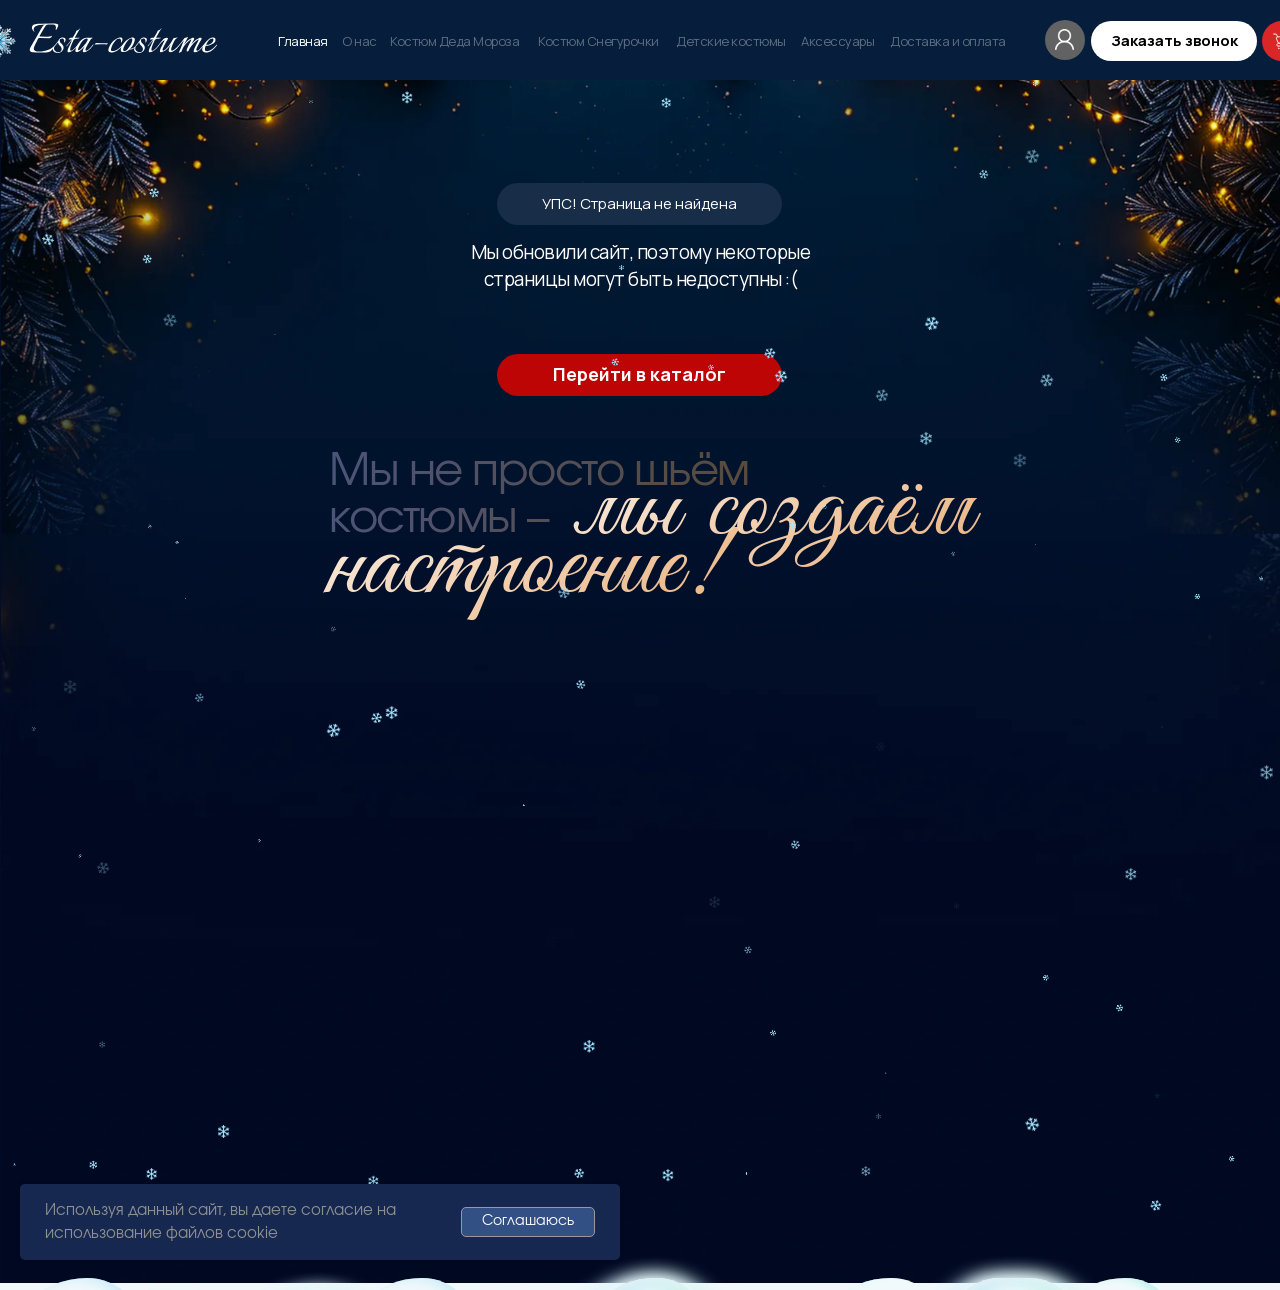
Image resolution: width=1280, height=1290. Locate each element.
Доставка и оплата (948, 41)
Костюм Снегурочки (598, 41)
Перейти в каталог (639, 374)
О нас (359, 41)
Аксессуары (837, 41)
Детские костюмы (731, 41)
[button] (1174, 41)
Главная (303, 41)
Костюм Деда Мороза (454, 41)
